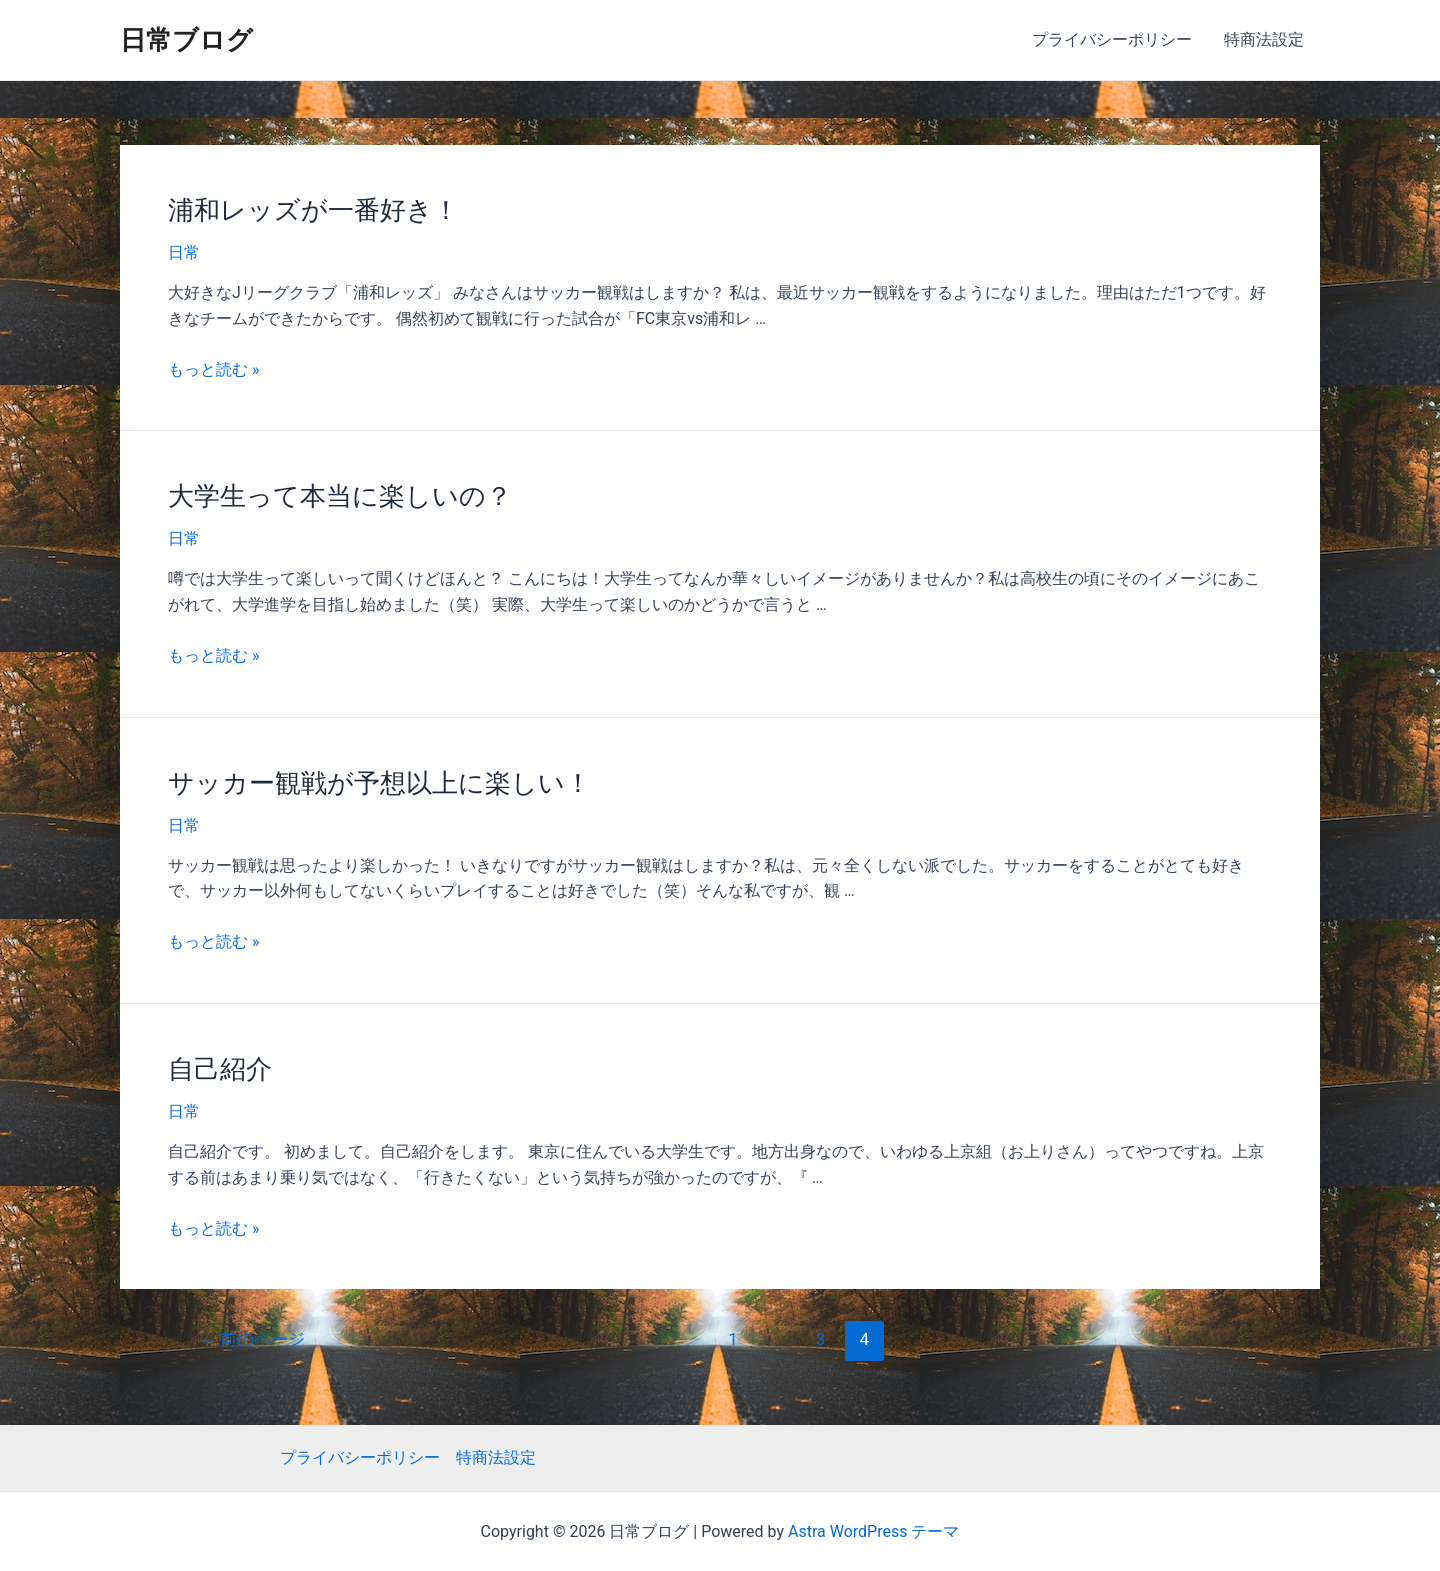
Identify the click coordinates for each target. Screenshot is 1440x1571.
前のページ (252, 1339)
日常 (184, 252)
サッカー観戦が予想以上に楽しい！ (379, 783)
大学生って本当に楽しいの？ (340, 496)
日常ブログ (186, 40)
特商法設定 (1264, 39)
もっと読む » (213, 369)
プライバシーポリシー (1112, 39)
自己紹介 (220, 1069)
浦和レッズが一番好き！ (313, 210)
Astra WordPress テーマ (873, 1531)
